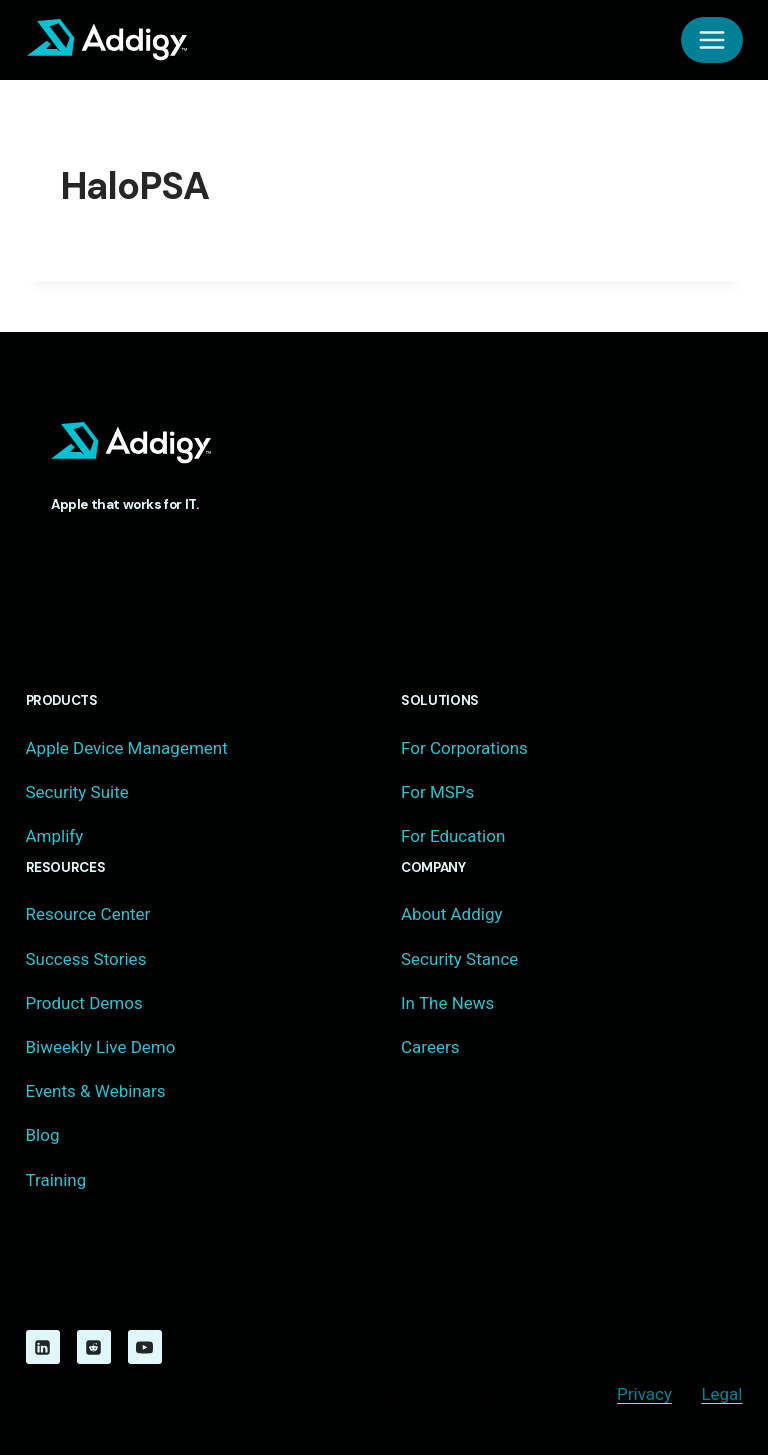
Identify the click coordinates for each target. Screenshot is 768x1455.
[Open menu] (712, 40)
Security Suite (77, 792)
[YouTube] (145, 1347)
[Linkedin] (43, 1347)
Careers (430, 1047)
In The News (447, 1003)
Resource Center (88, 914)
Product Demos (84, 1003)
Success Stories (86, 959)
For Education (453, 836)
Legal (721, 1394)
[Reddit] (94, 1347)
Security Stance (459, 959)
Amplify (55, 836)
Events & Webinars (96, 1091)
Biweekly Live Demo (101, 1047)
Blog (43, 1135)
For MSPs (437, 792)
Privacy (644, 1394)
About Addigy (451, 914)
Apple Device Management (127, 748)
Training (56, 1180)
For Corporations (464, 748)
